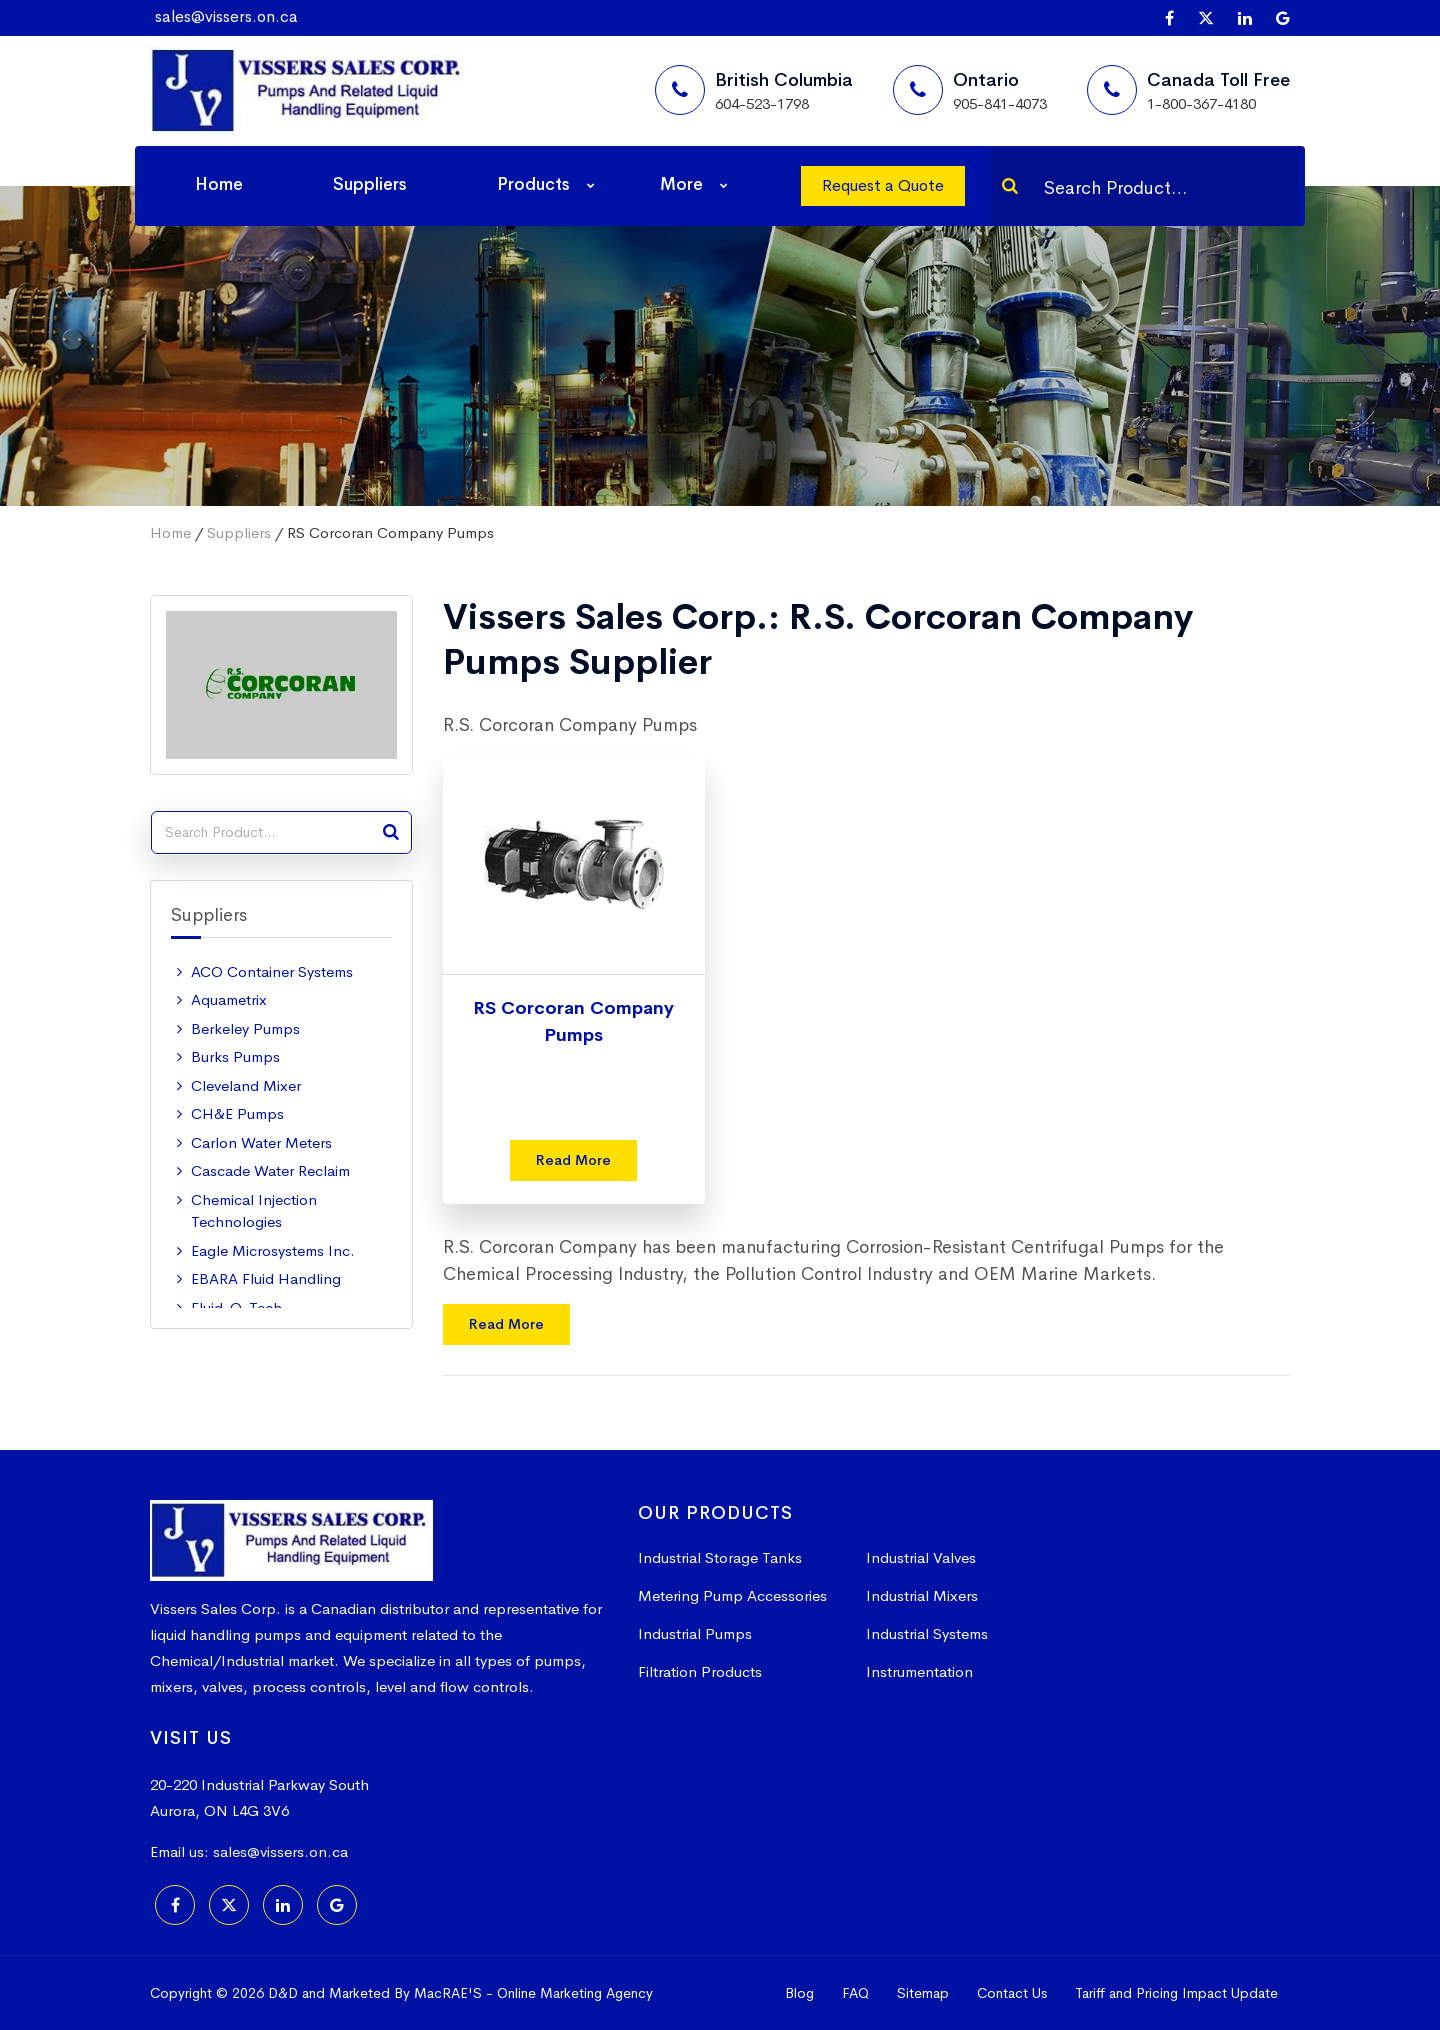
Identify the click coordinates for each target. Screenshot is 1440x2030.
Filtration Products (700, 1671)
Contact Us (1012, 1993)
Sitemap (923, 1993)
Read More (573, 1160)
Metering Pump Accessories (732, 1595)
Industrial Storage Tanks (720, 1557)
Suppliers (370, 184)
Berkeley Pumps (245, 1028)
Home (219, 184)
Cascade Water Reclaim (270, 1170)
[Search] (1010, 186)
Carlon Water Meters (261, 1142)
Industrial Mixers (922, 1595)
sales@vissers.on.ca (226, 16)
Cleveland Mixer (246, 1085)
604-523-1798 (762, 103)
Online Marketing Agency (575, 1993)
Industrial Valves (921, 1557)
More (681, 184)
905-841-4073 (1000, 103)
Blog (799, 1993)
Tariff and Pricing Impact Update (1176, 1993)
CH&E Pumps (237, 1113)
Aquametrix (229, 999)
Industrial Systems (927, 1633)
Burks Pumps (235, 1056)
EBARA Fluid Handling (266, 1278)
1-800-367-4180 (1201, 103)
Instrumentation (919, 1671)
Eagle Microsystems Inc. (273, 1250)
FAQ (855, 1993)
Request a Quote (883, 185)
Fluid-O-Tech (236, 1307)
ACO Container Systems (272, 971)
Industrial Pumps (695, 1633)
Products (533, 184)
